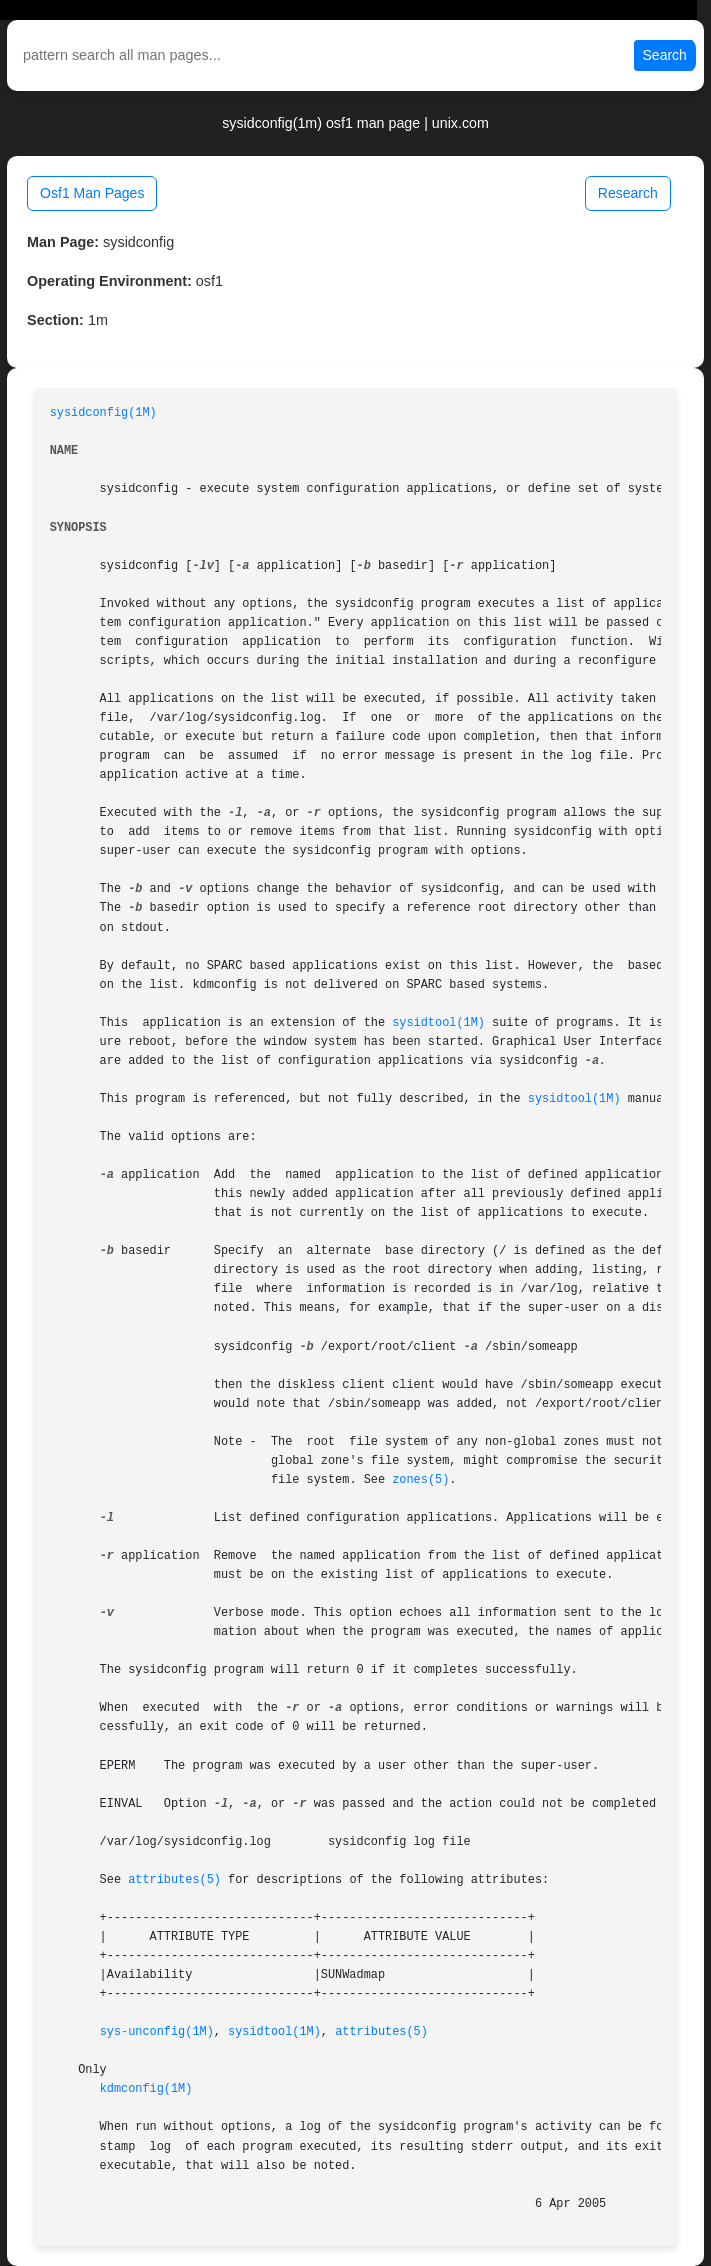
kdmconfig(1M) (146, 2089)
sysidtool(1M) (438, 1023)
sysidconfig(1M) (103, 413)
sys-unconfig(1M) (157, 2032)
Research (628, 193)
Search (665, 55)
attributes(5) (174, 1880)
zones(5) (420, 1480)
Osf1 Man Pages (92, 193)
